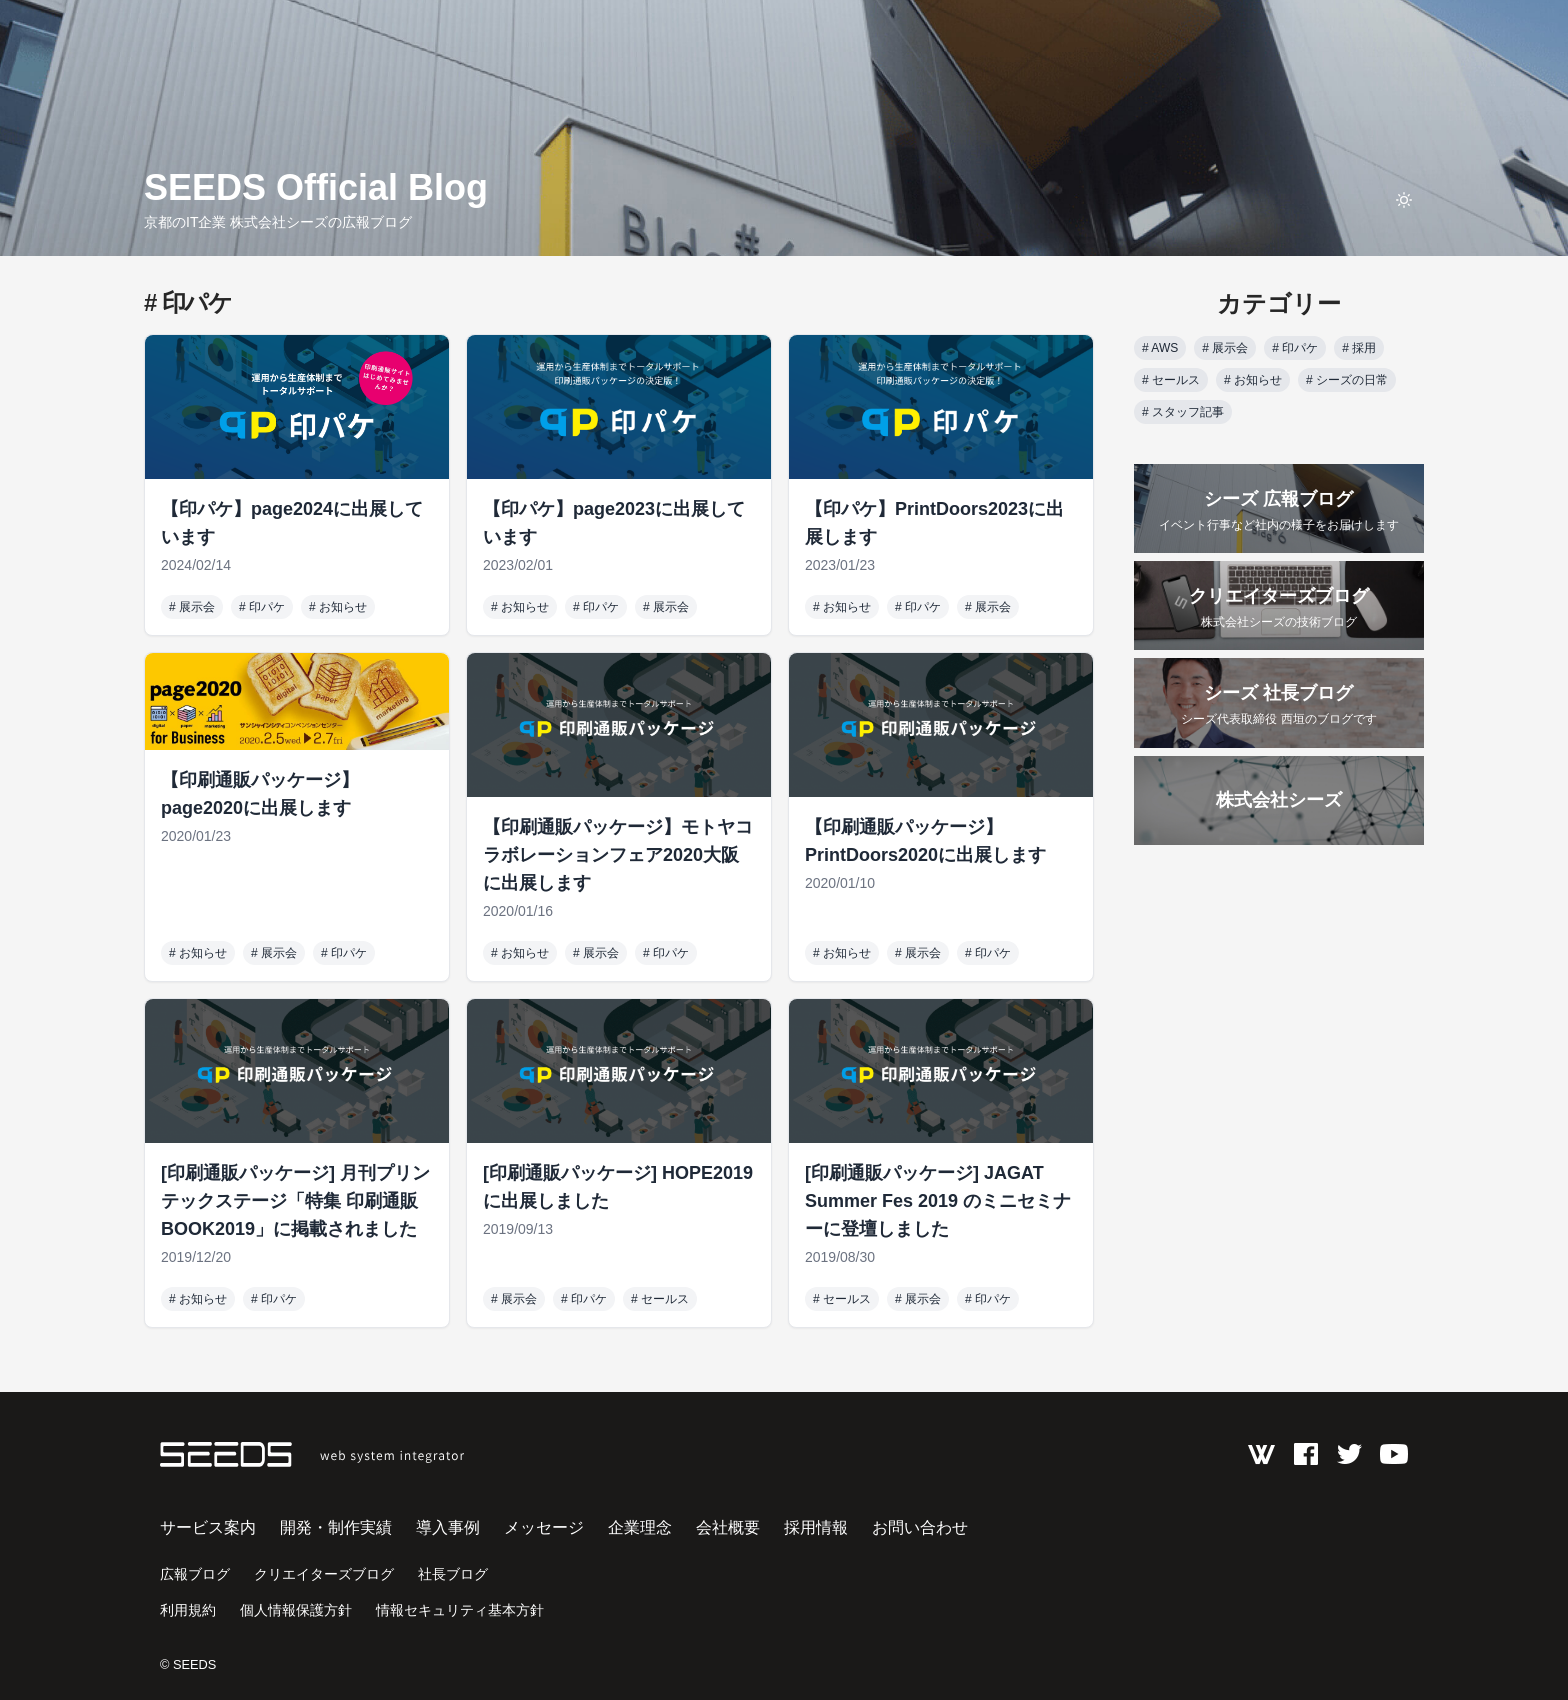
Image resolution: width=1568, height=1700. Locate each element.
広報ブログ (195, 1574)
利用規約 (188, 1610)
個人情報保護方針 (296, 1610)
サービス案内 (208, 1527)
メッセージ (544, 1527)
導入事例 (448, 1527)
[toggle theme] (1404, 200)
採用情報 (816, 1527)
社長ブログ (453, 1574)
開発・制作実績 (336, 1527)
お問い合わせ (920, 1527)
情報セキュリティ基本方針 (460, 1610)
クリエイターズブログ (324, 1574)
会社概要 (728, 1527)
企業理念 (640, 1527)
